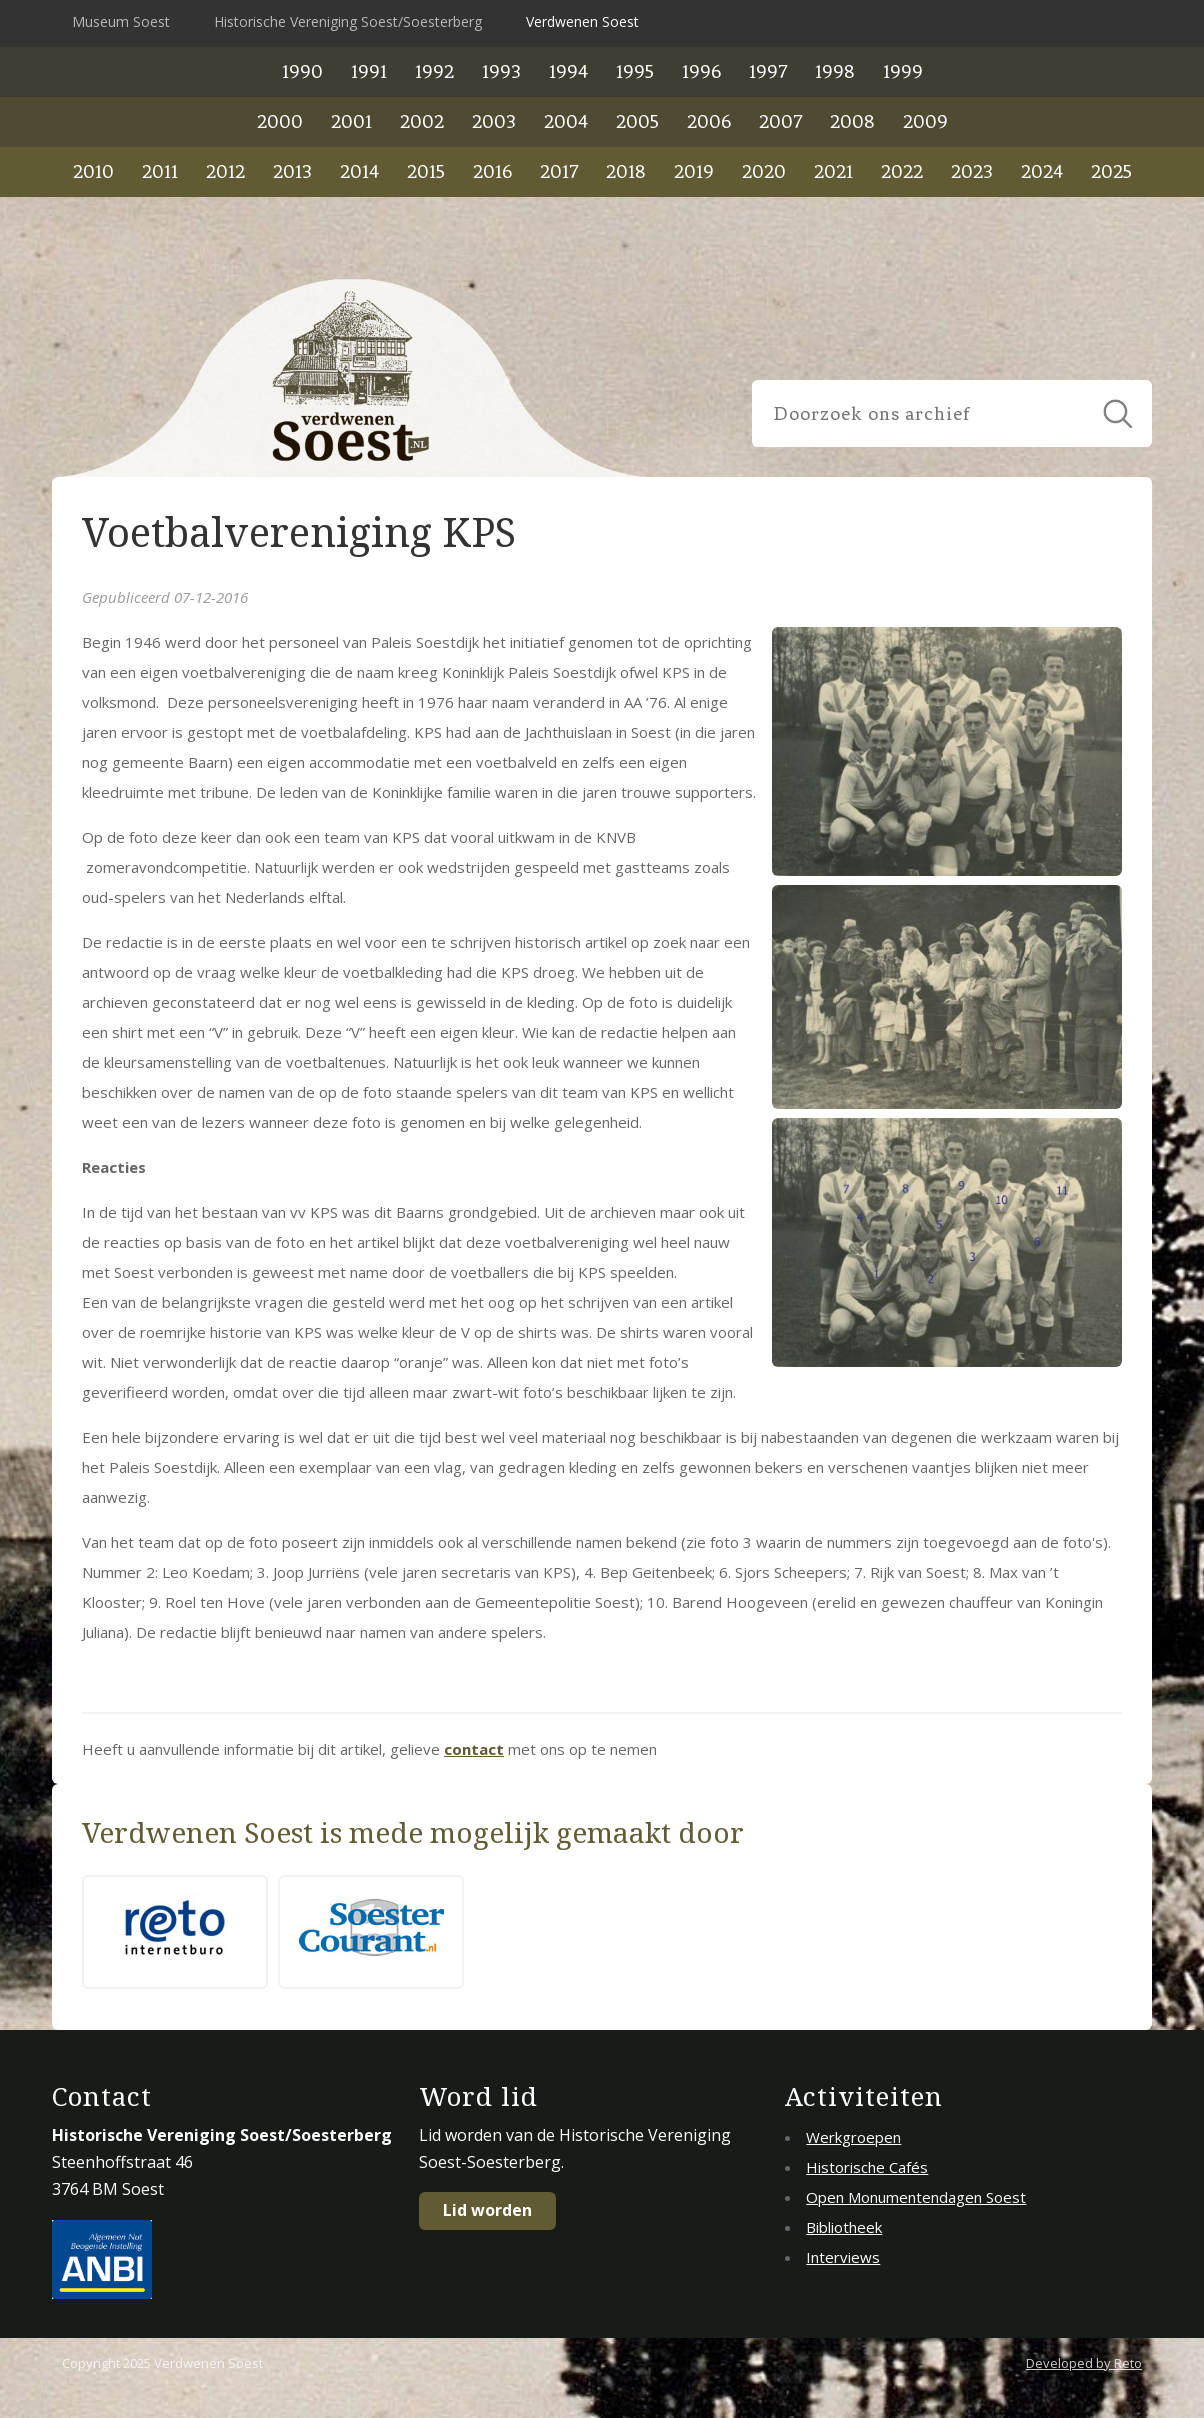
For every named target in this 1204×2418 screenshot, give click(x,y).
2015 (426, 171)
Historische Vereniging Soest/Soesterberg (348, 21)
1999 (903, 71)
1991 (369, 71)
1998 (835, 71)
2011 (160, 171)
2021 (833, 171)
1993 (501, 71)
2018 (626, 171)
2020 (764, 171)
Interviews (843, 2257)
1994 (568, 71)
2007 (780, 121)
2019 (694, 171)
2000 (280, 121)
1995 (635, 71)
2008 (852, 121)
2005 (637, 121)
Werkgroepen (853, 2137)
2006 (709, 121)
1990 (302, 71)
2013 (292, 171)
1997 (768, 71)
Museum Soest (121, 21)
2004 (566, 121)
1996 (701, 71)
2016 (492, 171)
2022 (902, 171)
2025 (1111, 171)
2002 (422, 121)
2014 (359, 171)
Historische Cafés (867, 2167)
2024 (1042, 171)
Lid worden (487, 2210)
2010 (93, 171)
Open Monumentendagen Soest (916, 2197)
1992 (434, 71)
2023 (972, 171)
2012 (225, 171)
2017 (559, 171)
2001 (351, 121)
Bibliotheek (844, 2227)
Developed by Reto (1084, 2363)
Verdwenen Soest (582, 21)
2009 (925, 121)
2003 (494, 121)
